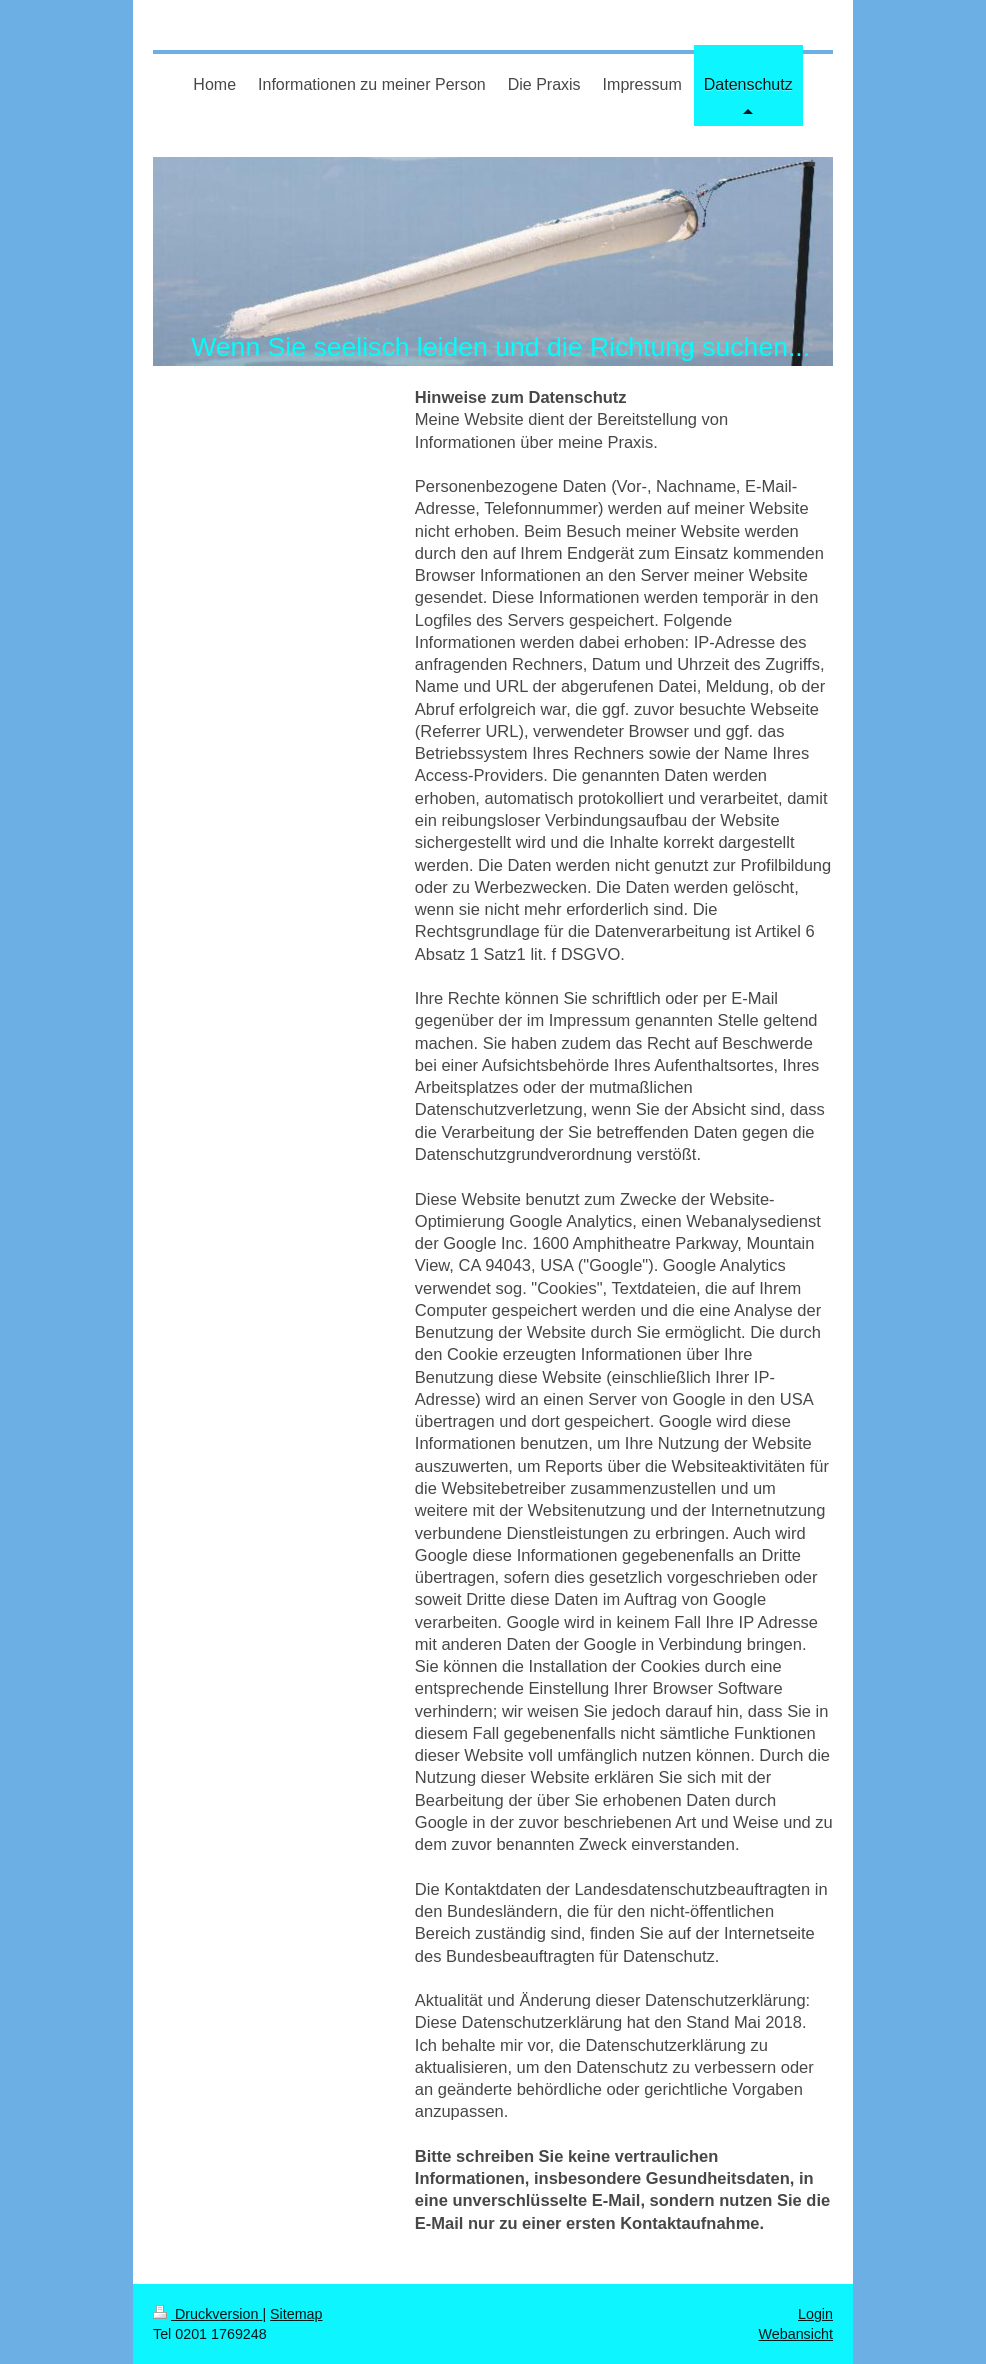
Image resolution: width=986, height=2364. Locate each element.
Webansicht (796, 2334)
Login (815, 2314)
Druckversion (207, 2314)
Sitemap (296, 2314)
